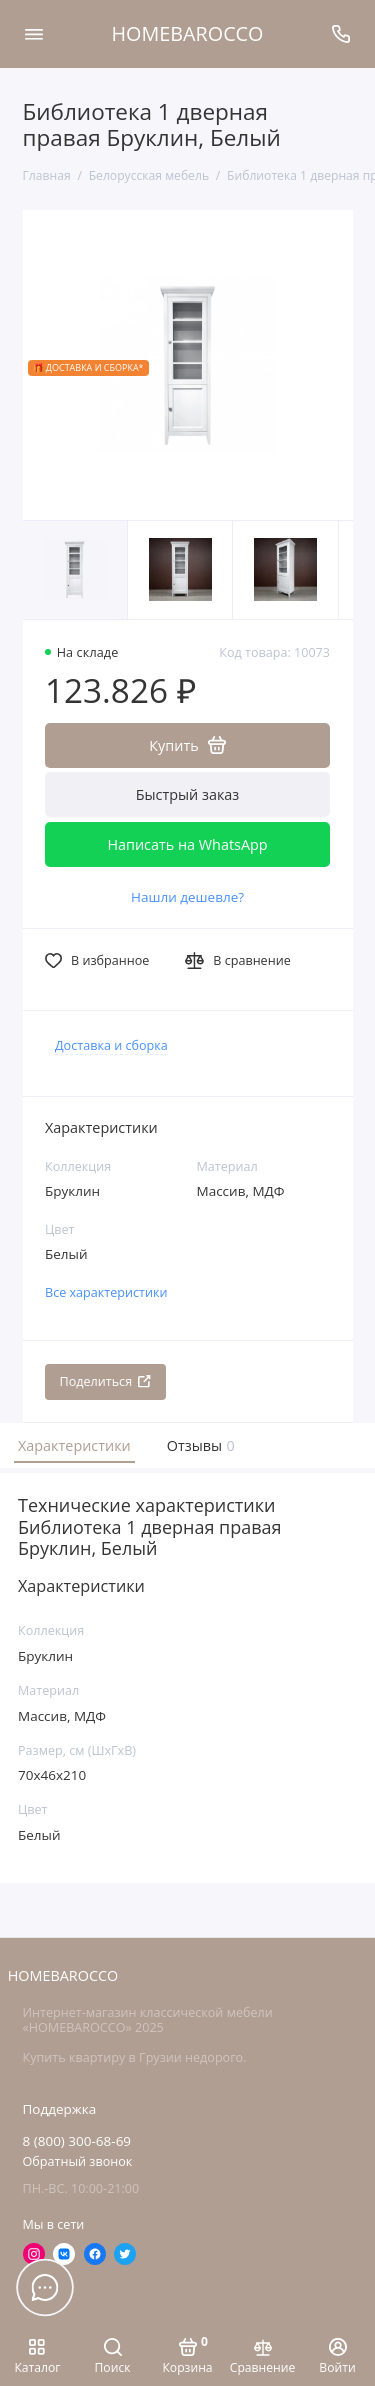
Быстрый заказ (188, 794)
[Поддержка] (342, 34)
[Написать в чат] (45, 2287)
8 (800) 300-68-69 (77, 2141)
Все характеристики (106, 1292)
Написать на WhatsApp (187, 844)
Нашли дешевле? (187, 897)
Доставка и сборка (111, 1045)
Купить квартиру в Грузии (102, 2057)
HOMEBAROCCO (188, 33)
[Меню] (34, 34)
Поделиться (106, 1381)
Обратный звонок (78, 2161)
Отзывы (199, 1445)
